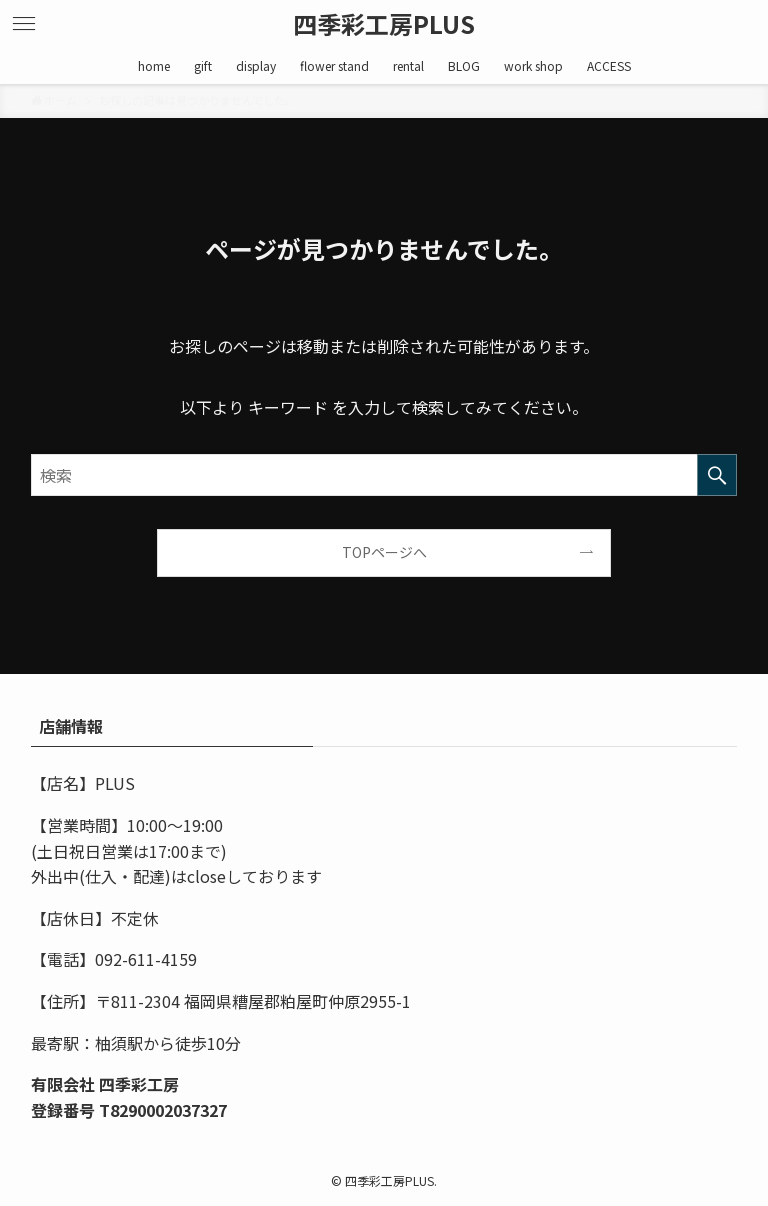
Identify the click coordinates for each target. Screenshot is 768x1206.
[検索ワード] (384, 475)
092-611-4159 (146, 959)
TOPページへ (384, 552)
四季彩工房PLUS (384, 24)
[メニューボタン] (24, 24)
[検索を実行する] (717, 475)
